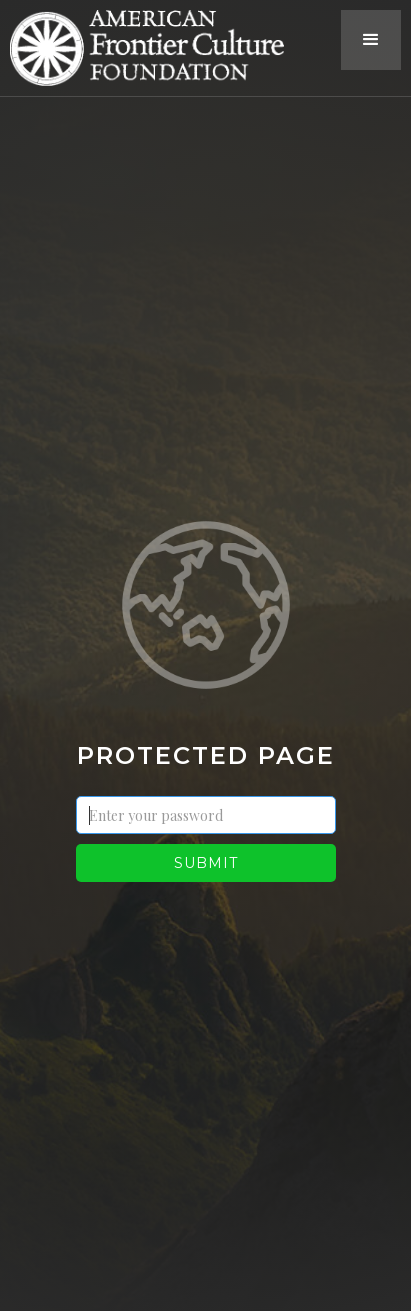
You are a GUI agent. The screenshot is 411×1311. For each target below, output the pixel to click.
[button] (371, 40)
